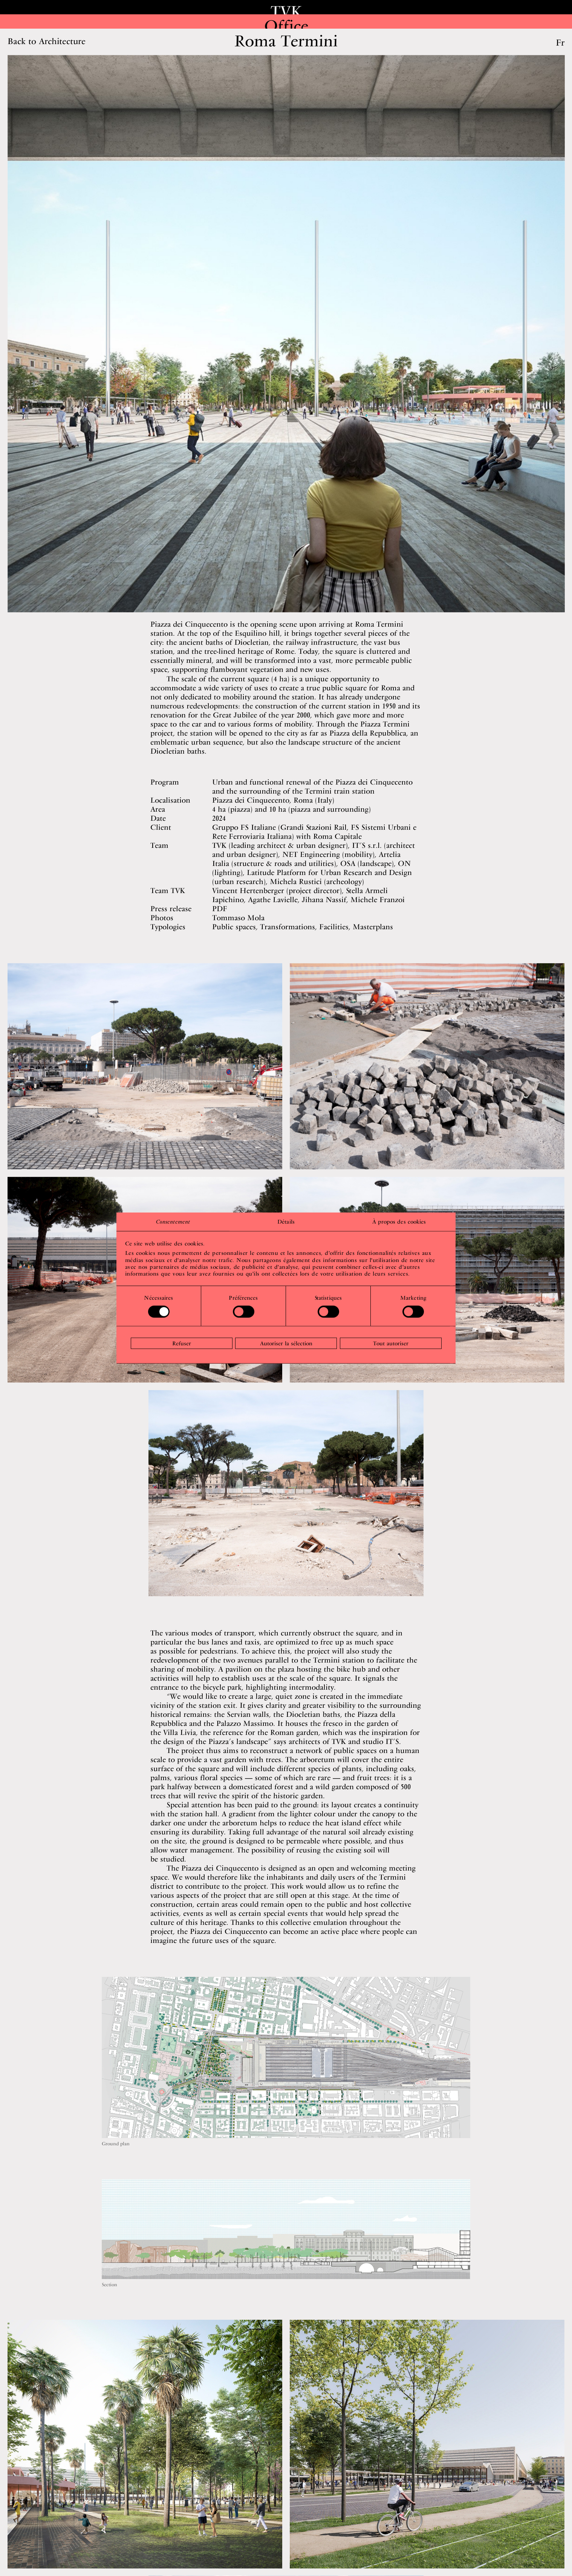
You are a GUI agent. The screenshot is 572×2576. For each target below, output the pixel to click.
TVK (286, 11)
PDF (219, 909)
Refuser (181, 1343)
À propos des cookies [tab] (399, 1221)
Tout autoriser (390, 1343)
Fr (560, 42)
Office (286, 26)
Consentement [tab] (173, 1221)
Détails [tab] (286, 1221)
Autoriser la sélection (286, 1343)
